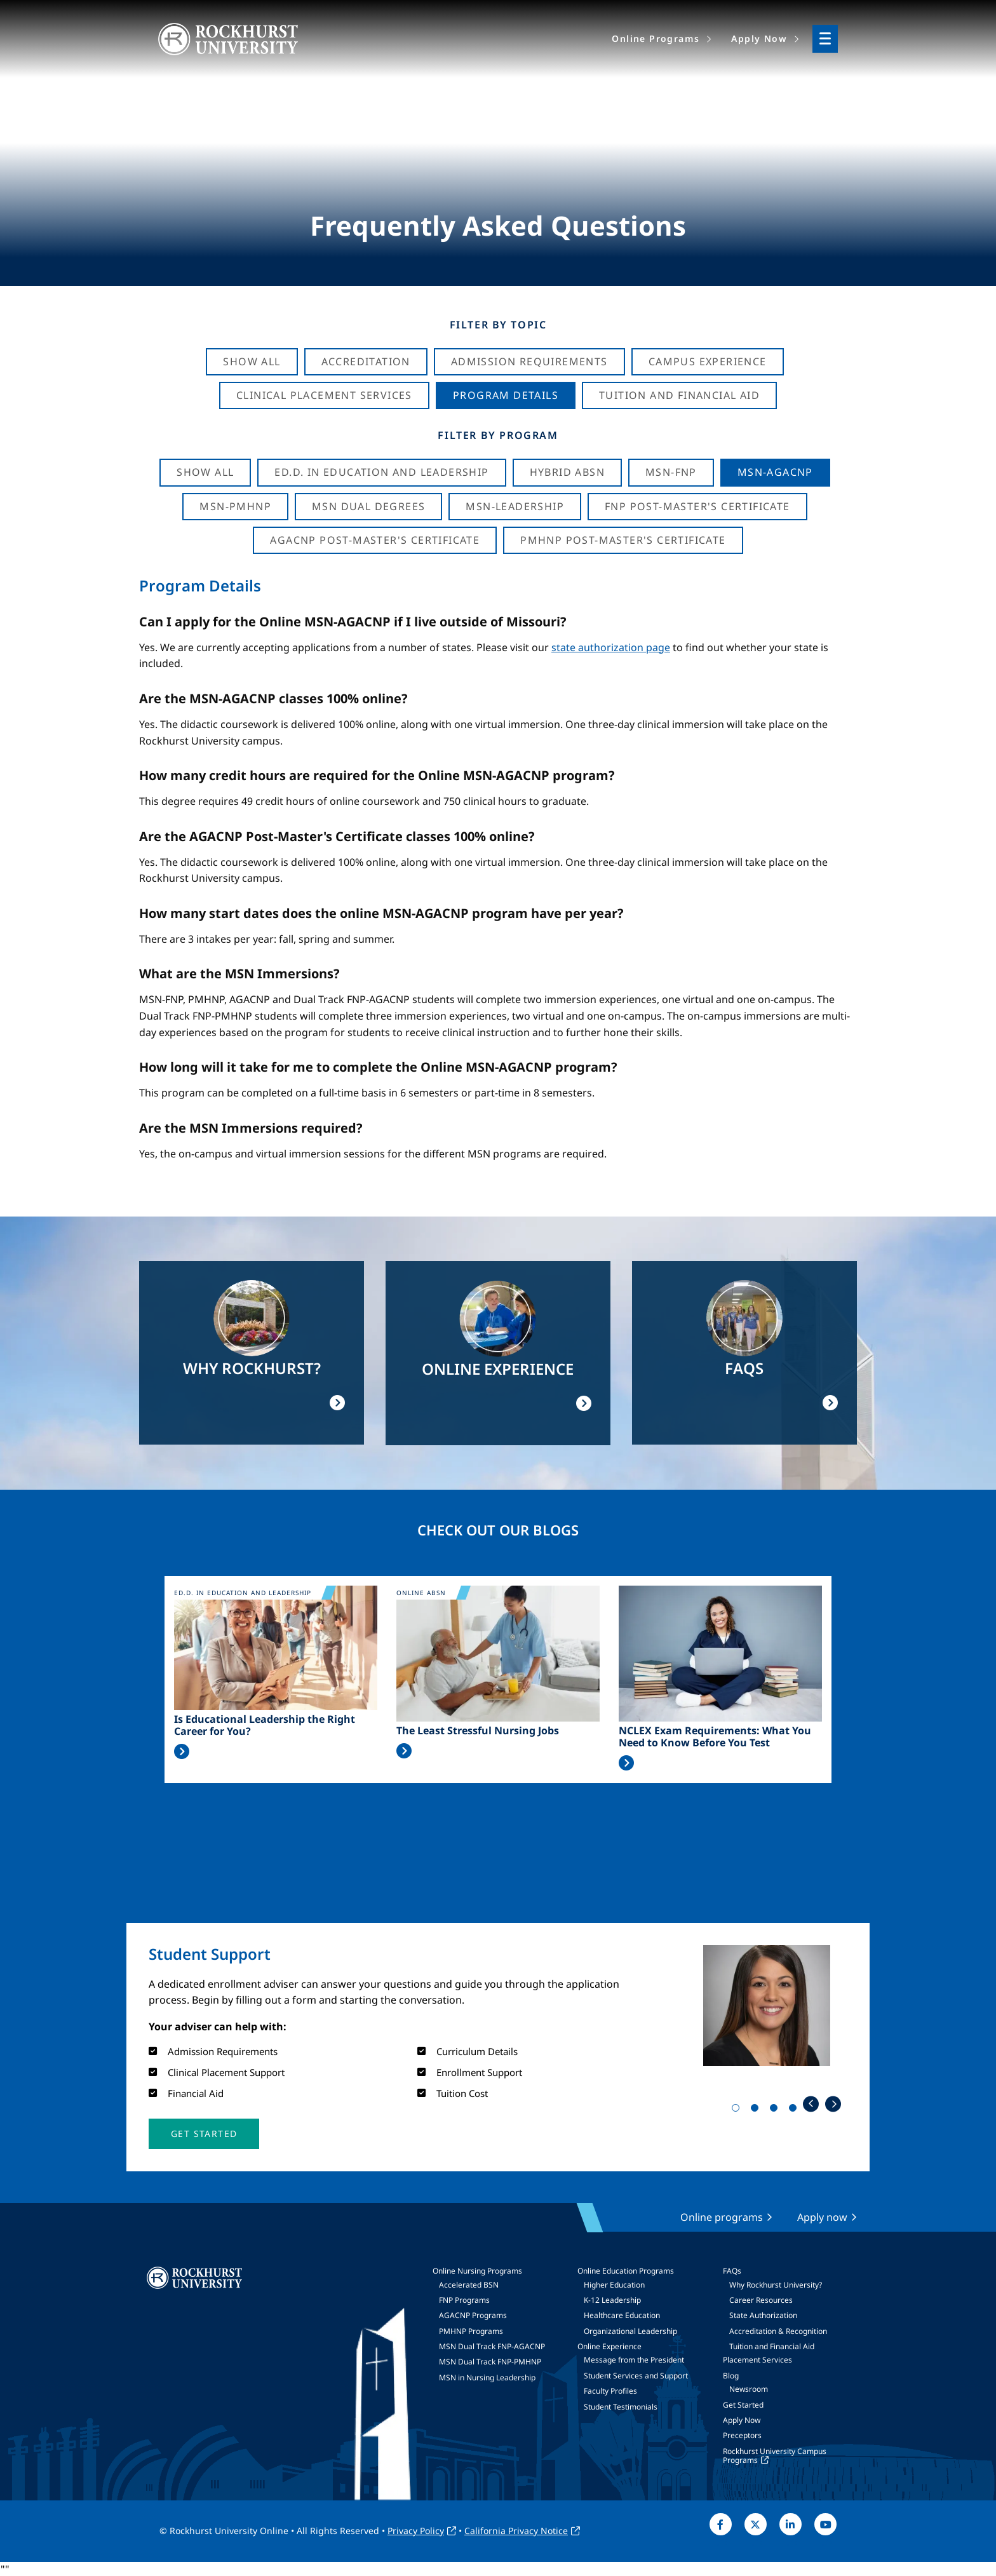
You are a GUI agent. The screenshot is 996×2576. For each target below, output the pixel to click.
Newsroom (748, 2389)
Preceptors (742, 2435)
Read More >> (181, 1751)
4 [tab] (795, 2110)
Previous (811, 2104)
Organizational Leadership (630, 2331)
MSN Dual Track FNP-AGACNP (492, 2346)
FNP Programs (464, 2300)
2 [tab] (757, 2110)
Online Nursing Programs (477, 2270)
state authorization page (610, 647)
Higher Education (614, 2284)
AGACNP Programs (473, 2315)
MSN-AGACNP (775, 472)
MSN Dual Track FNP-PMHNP (490, 2361)
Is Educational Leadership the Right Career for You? (264, 1725)
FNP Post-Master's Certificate (697, 506)
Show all (205, 472)
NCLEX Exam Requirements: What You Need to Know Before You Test (715, 1737)
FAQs (732, 2270)
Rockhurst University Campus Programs (774, 2455)
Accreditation (365, 361)
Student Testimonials (620, 2406)
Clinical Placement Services (324, 395)
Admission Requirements (529, 361)
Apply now (822, 2217)
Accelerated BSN (469, 2284)
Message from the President (634, 2359)
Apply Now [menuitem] (759, 38)
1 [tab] (738, 2110)
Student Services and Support (636, 2375)
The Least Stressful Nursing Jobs (477, 1731)
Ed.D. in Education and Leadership (381, 472)
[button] (204, 2134)
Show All (251, 361)
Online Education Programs (625, 2270)
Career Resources (761, 2300)
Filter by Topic (498, 325)
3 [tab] (776, 2110)
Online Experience (609, 2346)
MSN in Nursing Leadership (487, 2377)
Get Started (743, 2404)
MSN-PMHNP (235, 506)
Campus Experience (708, 361)
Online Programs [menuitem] (655, 38)
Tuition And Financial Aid (679, 395)
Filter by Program (498, 435)
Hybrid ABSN (567, 472)
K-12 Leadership (612, 2300)
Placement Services (757, 2359)
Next (833, 2104)
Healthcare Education (622, 2315)
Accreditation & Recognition (778, 2331)
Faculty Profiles (610, 2390)
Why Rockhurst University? (775, 2284)
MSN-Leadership (515, 506)
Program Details (505, 395)
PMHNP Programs (471, 2331)
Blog (731, 2375)
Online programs (721, 2217)
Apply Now (741, 2420)
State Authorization (763, 2315)
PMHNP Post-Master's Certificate (622, 540)
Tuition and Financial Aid (771, 2346)
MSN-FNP (671, 472)
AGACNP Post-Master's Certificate (375, 540)
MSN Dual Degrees (368, 506)
